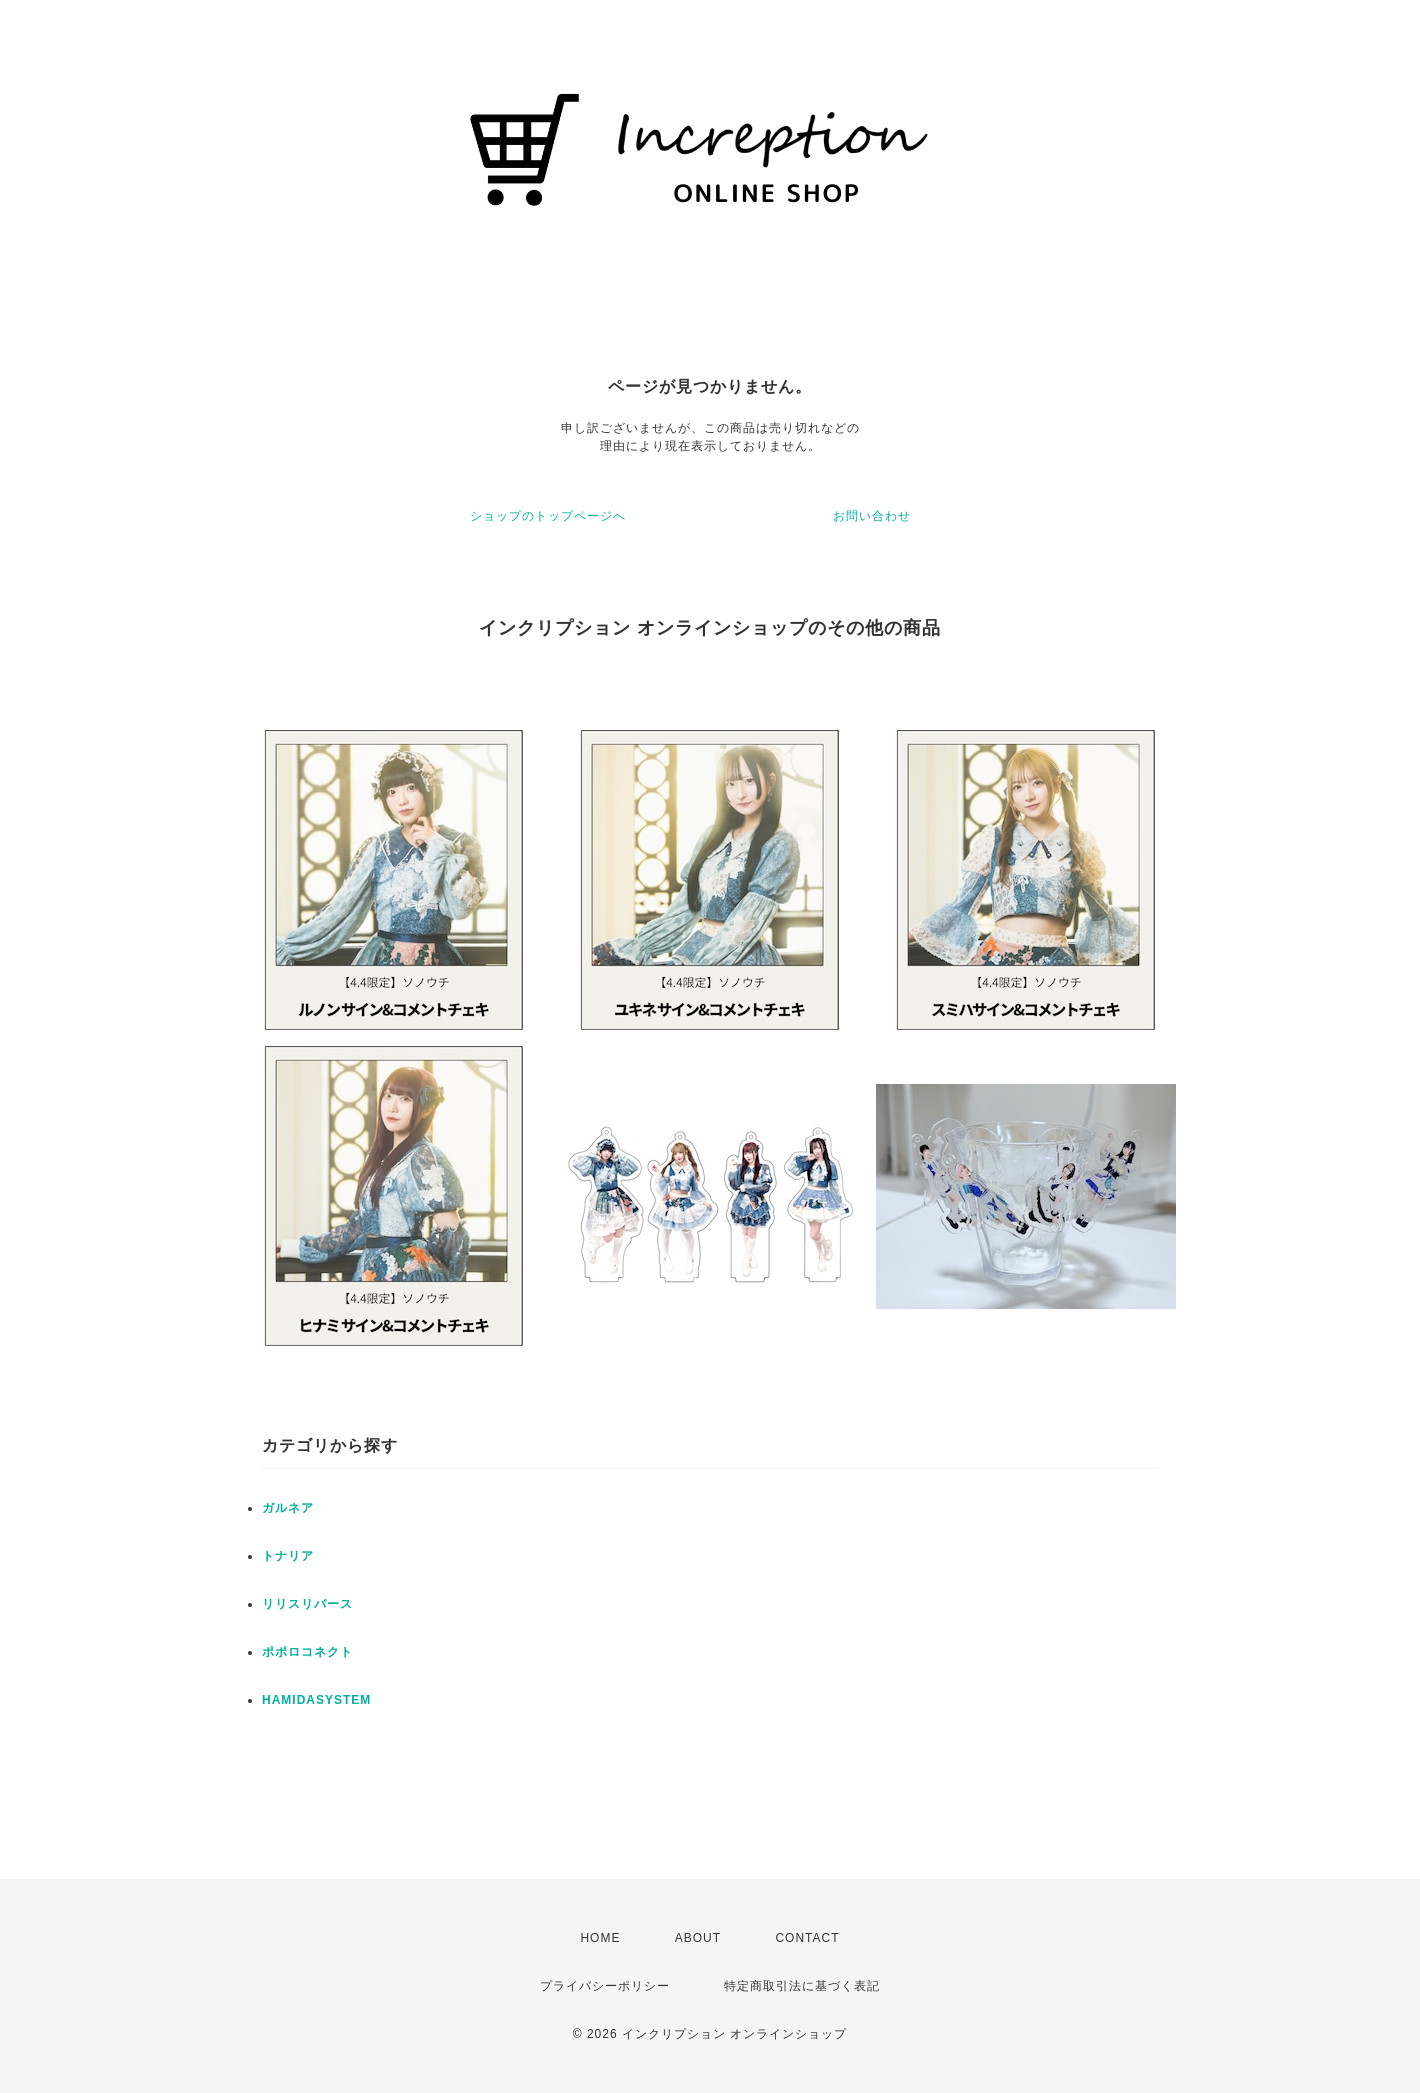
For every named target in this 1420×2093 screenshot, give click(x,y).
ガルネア (288, 1508)
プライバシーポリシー (605, 1986)
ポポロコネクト (307, 1652)
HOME (600, 1938)
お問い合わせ (872, 516)
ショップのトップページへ (548, 516)
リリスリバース (307, 1604)
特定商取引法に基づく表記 (802, 1986)
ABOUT (698, 1938)
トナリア (288, 1556)
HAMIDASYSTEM (316, 1700)
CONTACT (807, 1938)
